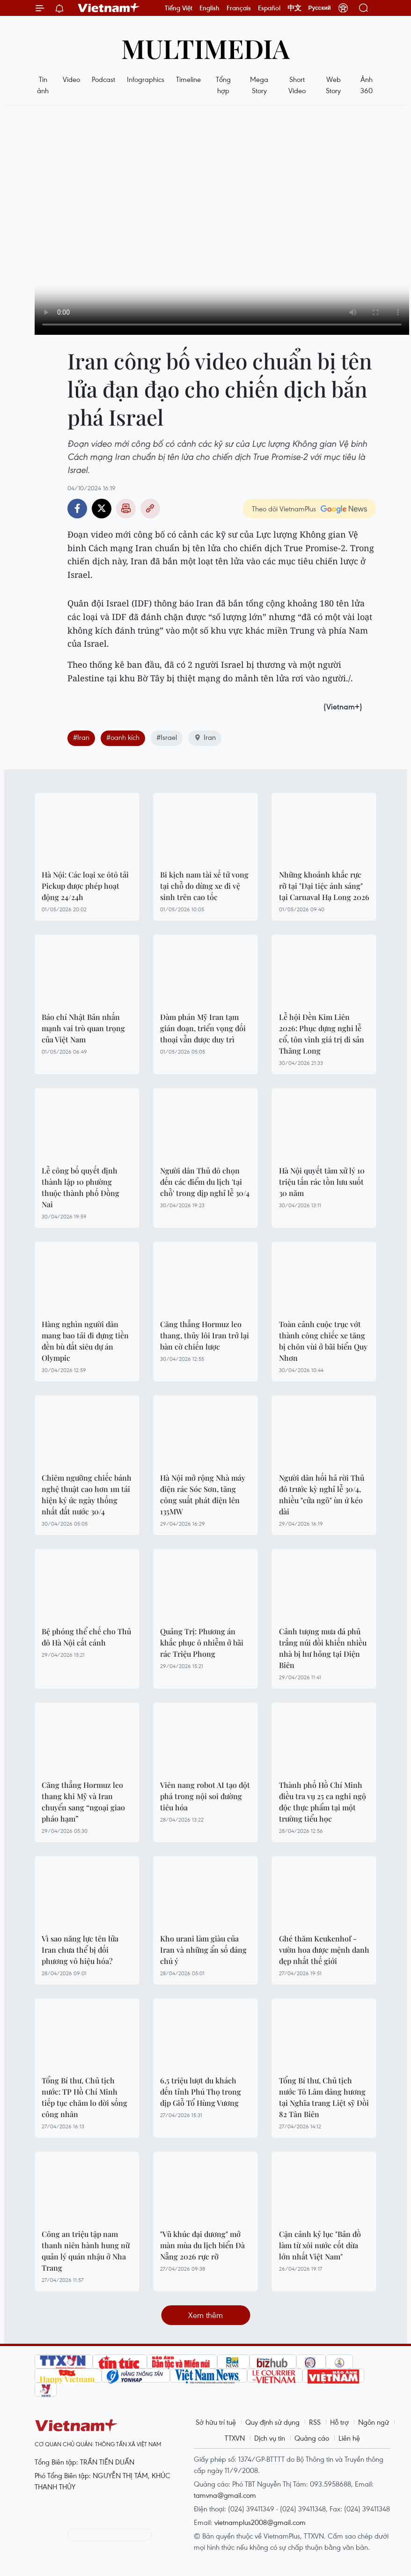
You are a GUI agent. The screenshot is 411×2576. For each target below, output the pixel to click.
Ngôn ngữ (373, 2422)
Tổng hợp (223, 84)
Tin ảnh (43, 84)
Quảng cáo (311, 2438)
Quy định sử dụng (272, 2422)
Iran (205, 737)
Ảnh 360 (366, 84)
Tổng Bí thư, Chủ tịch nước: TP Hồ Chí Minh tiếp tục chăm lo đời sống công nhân (84, 2097)
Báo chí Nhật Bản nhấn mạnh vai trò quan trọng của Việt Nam (83, 1028)
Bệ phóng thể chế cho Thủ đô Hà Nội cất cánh (86, 1636)
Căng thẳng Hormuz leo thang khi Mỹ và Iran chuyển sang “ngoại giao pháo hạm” (83, 1801)
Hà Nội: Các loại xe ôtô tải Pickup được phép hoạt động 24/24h (85, 886)
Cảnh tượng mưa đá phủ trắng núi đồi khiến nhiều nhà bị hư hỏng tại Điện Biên (323, 1648)
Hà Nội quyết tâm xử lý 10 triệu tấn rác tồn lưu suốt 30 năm (322, 1182)
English (209, 8)
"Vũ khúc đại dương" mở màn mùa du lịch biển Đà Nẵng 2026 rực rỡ (202, 2245)
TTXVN (235, 2438)
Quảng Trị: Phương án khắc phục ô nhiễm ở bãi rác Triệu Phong (201, 1642)
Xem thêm (205, 2315)
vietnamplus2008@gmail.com (260, 2522)
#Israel (166, 737)
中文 (294, 8)
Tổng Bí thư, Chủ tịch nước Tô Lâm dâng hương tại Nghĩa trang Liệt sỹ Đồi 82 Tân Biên (324, 2097)
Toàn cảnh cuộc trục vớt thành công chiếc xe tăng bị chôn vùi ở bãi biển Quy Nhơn (323, 1341)
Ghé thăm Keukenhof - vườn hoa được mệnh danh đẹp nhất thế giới (324, 1950)
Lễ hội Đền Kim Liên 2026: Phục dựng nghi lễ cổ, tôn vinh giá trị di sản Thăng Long (321, 1033)
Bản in (126, 508)
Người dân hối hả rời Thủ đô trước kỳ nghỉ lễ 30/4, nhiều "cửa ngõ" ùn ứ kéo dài (321, 1494)
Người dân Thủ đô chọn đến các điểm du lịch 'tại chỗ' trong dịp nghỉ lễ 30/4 (205, 1182)
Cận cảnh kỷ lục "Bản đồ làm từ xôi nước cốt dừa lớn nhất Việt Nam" (320, 2245)
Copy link (150, 508)
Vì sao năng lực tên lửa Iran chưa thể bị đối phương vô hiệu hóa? (80, 1950)
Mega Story (259, 84)
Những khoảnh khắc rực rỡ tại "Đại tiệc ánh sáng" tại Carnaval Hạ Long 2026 (324, 886)
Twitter (101, 508)
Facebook (77, 508)
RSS (315, 2422)
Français (239, 8)
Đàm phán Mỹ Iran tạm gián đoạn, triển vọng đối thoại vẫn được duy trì (203, 1028)
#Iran (81, 737)
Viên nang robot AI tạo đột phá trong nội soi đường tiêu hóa (205, 1796)
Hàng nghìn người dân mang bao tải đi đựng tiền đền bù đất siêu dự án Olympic (85, 1341)
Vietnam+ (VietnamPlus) (109, 8)
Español (269, 8)
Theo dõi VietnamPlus (284, 508)
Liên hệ (349, 2438)
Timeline (188, 79)
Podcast (103, 79)
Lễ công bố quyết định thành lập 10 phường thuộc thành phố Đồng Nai (80, 1187)
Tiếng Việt (178, 8)
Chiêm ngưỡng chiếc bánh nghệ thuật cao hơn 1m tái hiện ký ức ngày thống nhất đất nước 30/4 (87, 1494)
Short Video (297, 84)
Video (71, 79)
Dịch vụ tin (269, 2438)
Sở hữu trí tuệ (216, 2422)
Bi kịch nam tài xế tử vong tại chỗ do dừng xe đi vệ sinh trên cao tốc (204, 886)
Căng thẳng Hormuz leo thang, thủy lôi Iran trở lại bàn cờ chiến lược (204, 1335)
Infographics (145, 79)
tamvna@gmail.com (225, 2495)
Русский (319, 8)
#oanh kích (122, 737)
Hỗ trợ (339, 2422)
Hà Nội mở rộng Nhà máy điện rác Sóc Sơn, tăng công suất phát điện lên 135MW (202, 1494)
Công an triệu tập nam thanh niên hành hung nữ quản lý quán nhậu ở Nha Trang (86, 2251)
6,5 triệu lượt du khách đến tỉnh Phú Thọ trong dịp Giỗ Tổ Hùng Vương (200, 2091)
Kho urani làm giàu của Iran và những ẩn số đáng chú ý (203, 1950)
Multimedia (205, 48)
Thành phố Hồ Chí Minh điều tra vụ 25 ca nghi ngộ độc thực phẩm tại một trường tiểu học (322, 1801)
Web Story (333, 84)
